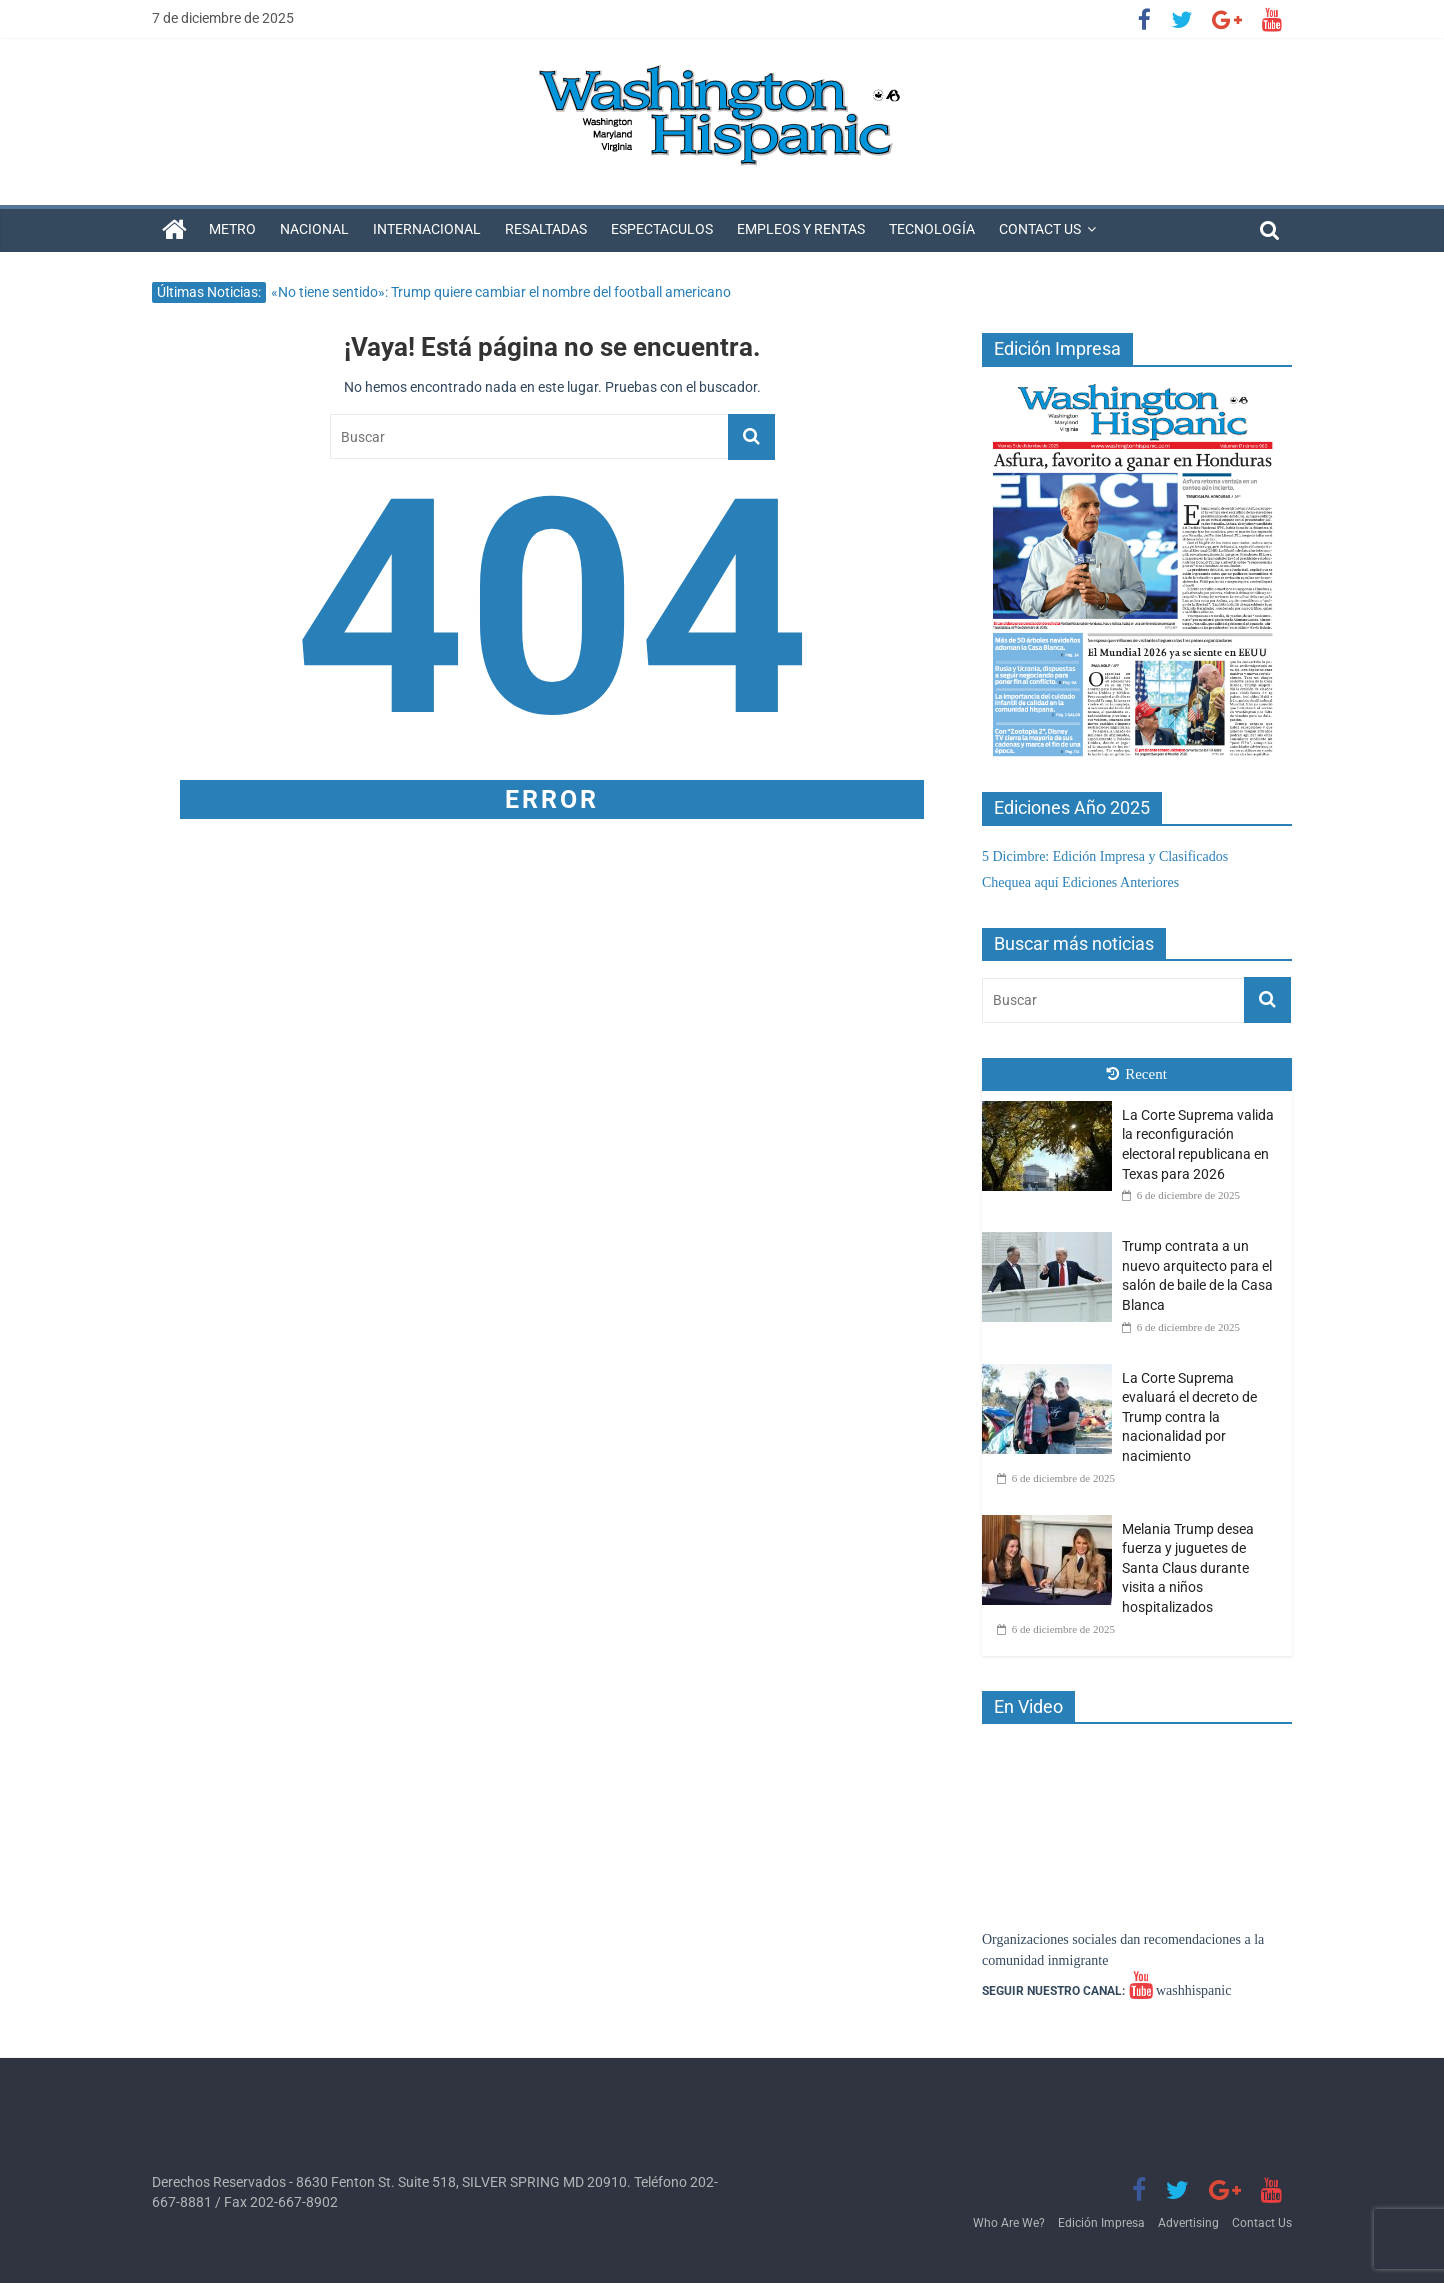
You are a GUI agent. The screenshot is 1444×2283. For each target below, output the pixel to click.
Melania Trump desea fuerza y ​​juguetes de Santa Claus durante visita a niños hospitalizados (1188, 1568)
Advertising (1188, 2223)
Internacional (427, 229)
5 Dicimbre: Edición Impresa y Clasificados (1105, 856)
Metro (232, 229)
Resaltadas (546, 229)
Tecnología (932, 229)
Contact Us (1040, 229)
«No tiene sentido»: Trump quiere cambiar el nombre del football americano (501, 292)
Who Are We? (1009, 2223)
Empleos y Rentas (801, 229)
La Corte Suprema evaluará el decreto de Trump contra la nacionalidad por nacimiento (1189, 1417)
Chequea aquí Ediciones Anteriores (1080, 882)
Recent (1137, 1074)
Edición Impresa (1101, 2223)
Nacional (314, 229)
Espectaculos (662, 229)
